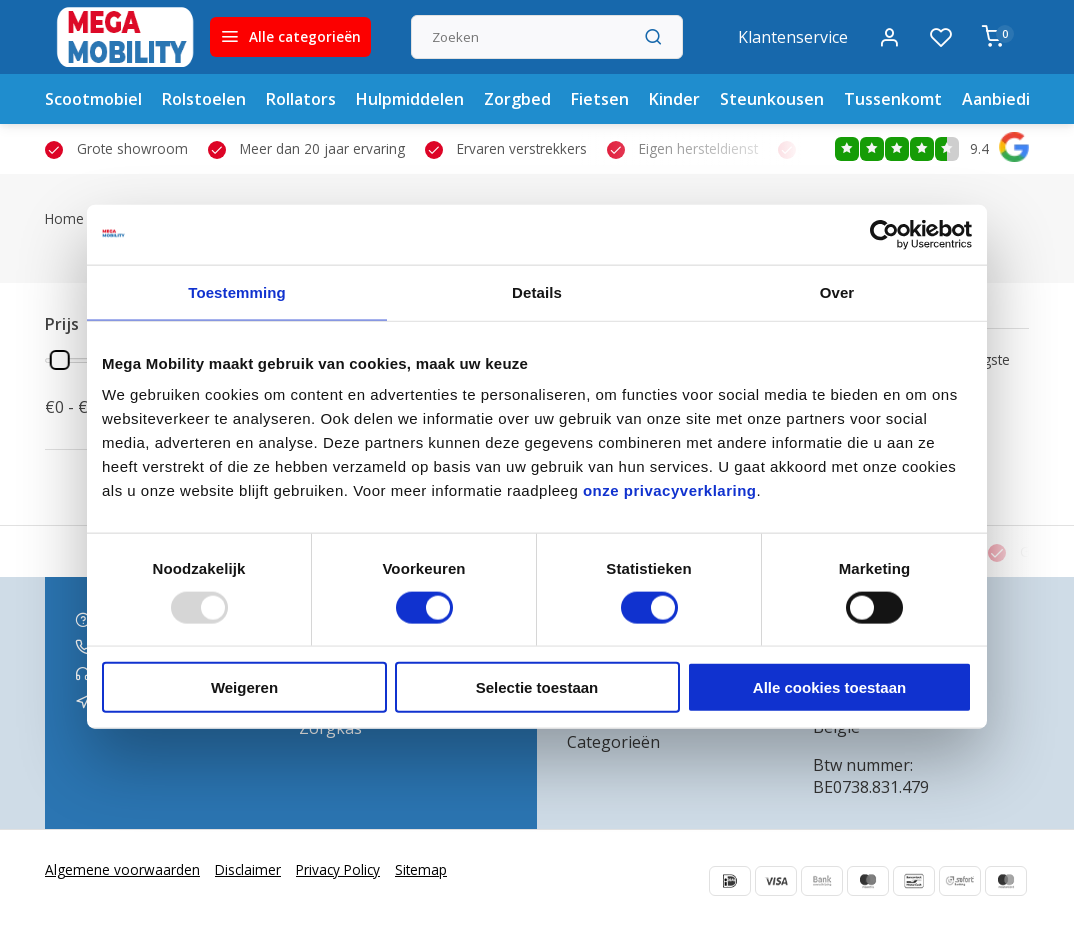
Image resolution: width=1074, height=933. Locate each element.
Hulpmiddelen (410, 99)
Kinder (674, 99)
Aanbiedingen (1016, 99)
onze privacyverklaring (670, 490)
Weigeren (244, 687)
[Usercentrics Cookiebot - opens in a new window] (884, 234)
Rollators (301, 99)
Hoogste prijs (983, 369)
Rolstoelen (204, 99)
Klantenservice (793, 37)
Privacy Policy (338, 869)
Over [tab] (837, 291)
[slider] (60, 360)
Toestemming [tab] (237, 291)
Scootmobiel (93, 99)
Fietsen (600, 99)
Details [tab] (537, 291)
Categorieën (613, 742)
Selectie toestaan (537, 687)
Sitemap (421, 869)
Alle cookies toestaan (829, 687)
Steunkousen (772, 99)
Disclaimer (248, 869)
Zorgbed (517, 99)
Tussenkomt (893, 99)
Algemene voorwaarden (122, 869)
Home (75, 218)
